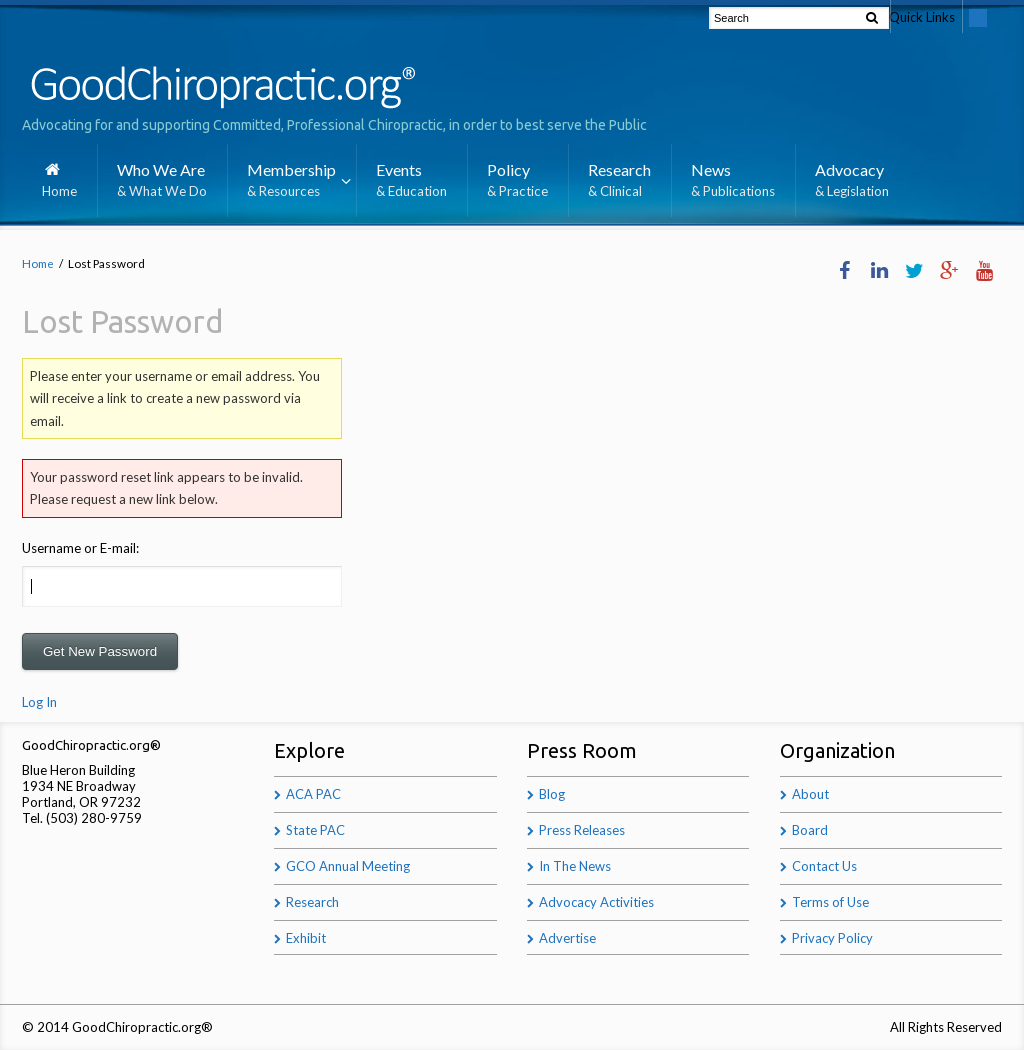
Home (38, 263)
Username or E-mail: (80, 548)
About (810, 794)
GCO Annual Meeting (348, 866)
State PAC (315, 830)
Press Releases (582, 830)
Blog (552, 794)
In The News (575, 866)
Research (312, 902)
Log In (39, 702)
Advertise (567, 938)
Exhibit (306, 938)
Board (810, 830)
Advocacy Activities (596, 902)
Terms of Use (830, 902)
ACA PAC (313, 794)
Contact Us (824, 866)
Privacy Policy (832, 938)
